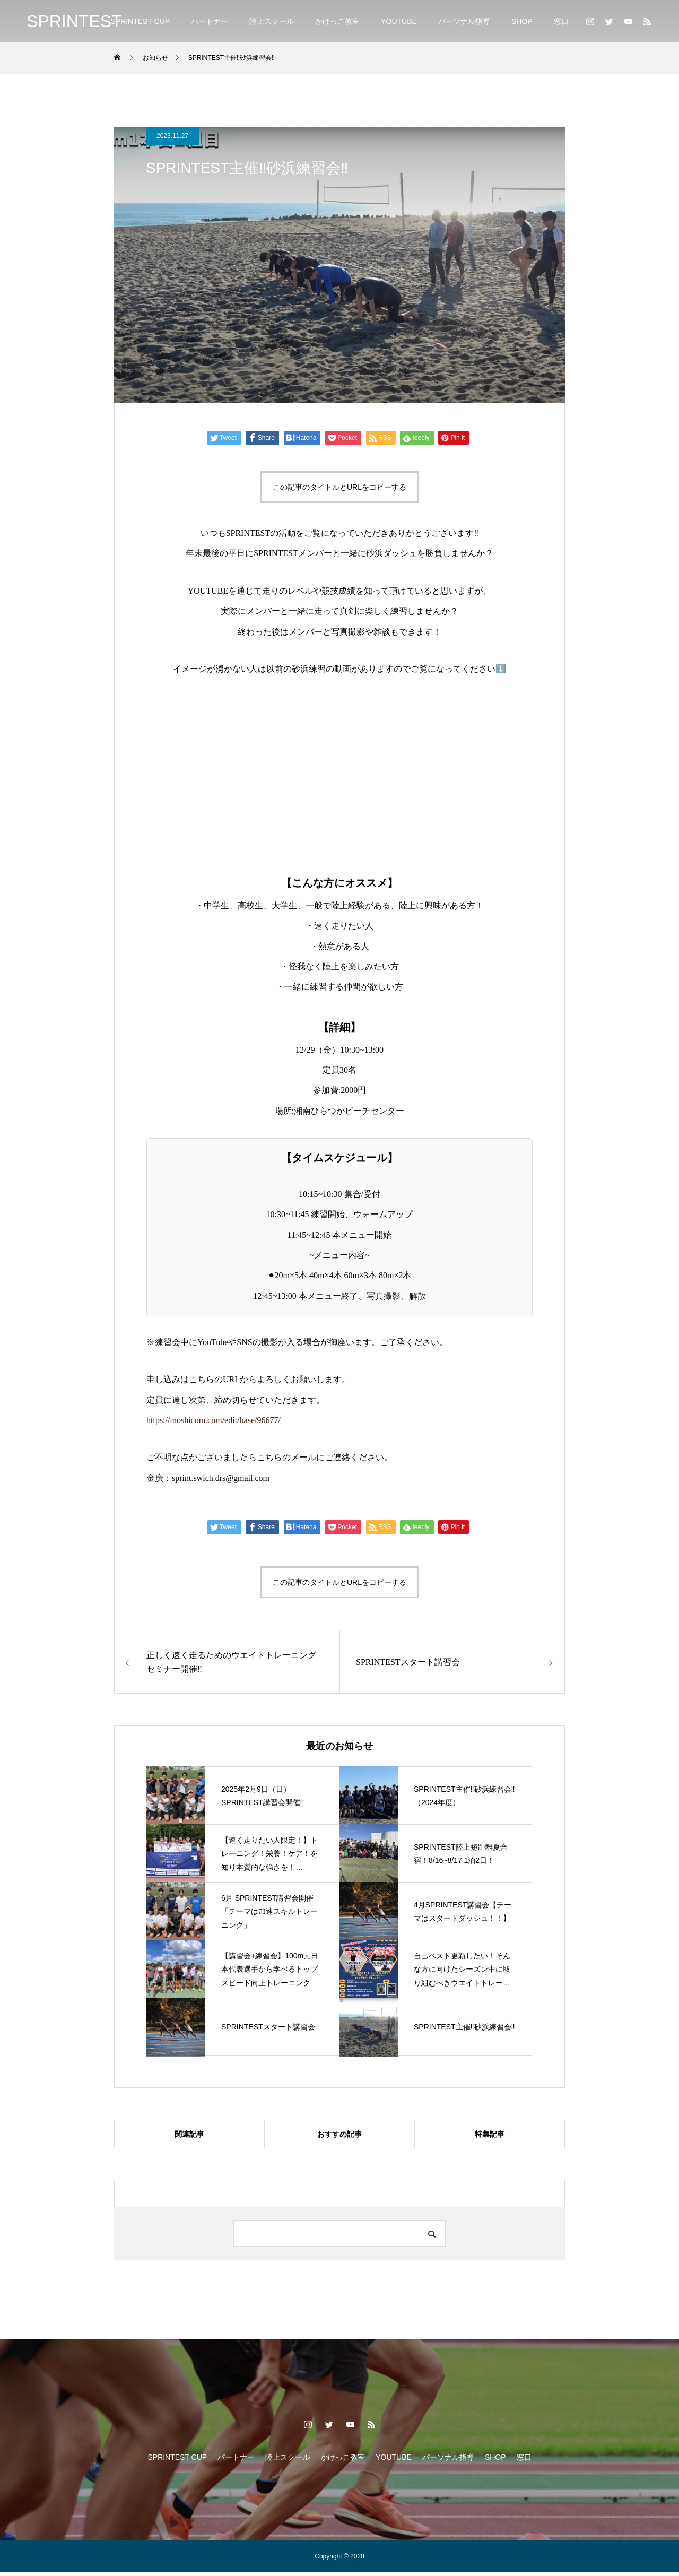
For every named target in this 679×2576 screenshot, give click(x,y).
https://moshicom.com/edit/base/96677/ (213, 1420)
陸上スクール (271, 21)
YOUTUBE (399, 21)
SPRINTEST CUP (140, 21)
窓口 (561, 21)
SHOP (522, 21)
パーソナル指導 (464, 21)
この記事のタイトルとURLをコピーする (339, 487)
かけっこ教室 (337, 21)
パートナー (209, 21)
